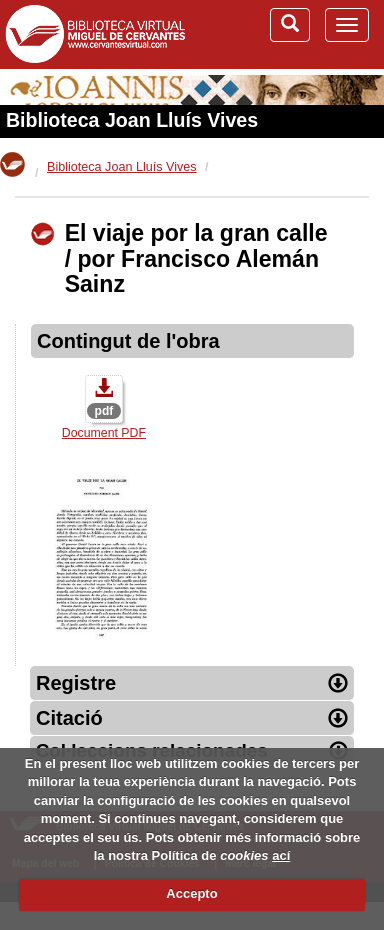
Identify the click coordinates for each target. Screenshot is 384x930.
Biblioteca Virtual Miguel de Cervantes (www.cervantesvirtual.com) (95, 34)
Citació (192, 718)
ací (281, 855)
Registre (192, 683)
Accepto (191, 893)
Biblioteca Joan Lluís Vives (132, 120)
